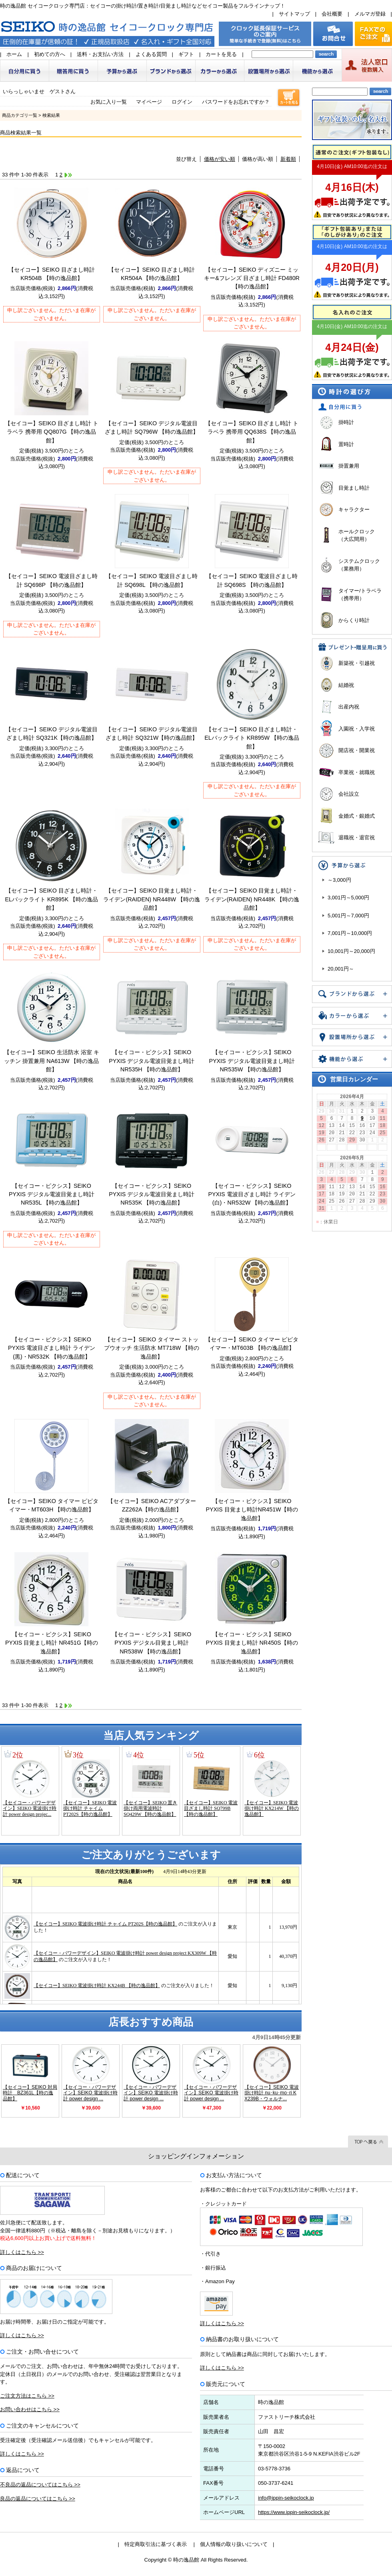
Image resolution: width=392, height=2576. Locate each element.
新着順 (288, 159)
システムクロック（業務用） (359, 565)
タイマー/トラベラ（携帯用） (360, 595)
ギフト (186, 54)
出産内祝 (348, 707)
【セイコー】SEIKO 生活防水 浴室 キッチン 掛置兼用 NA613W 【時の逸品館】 (51, 1061)
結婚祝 (346, 685)
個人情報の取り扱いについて (234, 2544)
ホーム (14, 54)
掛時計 (346, 422)
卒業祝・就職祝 (356, 772)
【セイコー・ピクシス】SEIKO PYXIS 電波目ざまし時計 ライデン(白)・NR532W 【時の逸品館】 (252, 1194)
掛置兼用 (348, 466)
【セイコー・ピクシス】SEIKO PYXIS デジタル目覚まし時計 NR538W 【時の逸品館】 (151, 1643)
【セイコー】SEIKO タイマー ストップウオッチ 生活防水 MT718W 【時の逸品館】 (151, 1348)
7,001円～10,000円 (350, 933)
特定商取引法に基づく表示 (155, 2544)
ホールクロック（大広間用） (356, 535)
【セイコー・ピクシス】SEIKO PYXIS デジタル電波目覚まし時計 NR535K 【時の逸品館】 (151, 1194)
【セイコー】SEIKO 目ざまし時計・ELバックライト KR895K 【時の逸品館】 (51, 899)
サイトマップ (294, 14)
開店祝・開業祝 (356, 750)
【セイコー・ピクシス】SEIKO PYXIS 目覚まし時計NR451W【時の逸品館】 (252, 1509)
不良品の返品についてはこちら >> (40, 2485)
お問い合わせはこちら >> (30, 2409)
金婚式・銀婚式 (356, 816)
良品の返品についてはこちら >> (37, 2499)
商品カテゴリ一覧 (19, 115)
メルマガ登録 (370, 14)
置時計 (346, 444)
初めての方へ (49, 54)
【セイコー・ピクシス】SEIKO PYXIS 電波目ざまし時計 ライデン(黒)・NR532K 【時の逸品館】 (51, 1348)
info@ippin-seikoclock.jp (286, 2498)
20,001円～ (341, 969)
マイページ (149, 102)
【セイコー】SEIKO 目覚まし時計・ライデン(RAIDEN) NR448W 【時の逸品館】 (151, 899)
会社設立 (348, 794)
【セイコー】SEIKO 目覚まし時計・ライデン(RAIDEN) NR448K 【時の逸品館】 (252, 899)
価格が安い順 (219, 159)
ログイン (182, 102)
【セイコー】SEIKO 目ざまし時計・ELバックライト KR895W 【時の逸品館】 (251, 738)
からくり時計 (354, 620)
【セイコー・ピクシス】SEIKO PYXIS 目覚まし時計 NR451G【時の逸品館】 (51, 1643)
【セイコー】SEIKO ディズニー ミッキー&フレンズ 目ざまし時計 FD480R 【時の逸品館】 (252, 278)
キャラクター (354, 509)
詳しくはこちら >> (22, 2252)
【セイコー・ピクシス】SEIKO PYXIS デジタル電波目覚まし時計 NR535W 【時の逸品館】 (252, 1061)
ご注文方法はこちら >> (27, 2396)
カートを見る (221, 54)
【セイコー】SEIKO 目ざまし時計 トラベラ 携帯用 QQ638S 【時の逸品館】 (252, 432)
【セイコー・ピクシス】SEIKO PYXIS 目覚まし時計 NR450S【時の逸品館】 (252, 1643)
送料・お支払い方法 (100, 54)
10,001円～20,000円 (351, 951)
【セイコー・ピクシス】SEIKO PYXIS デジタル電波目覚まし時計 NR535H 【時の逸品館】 (151, 1061)
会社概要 (332, 14)
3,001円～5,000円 (348, 898)
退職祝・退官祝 (356, 838)
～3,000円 (339, 880)
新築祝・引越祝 (356, 663)
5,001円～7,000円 (348, 916)
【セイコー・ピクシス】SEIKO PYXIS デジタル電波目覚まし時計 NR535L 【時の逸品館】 (51, 1194)
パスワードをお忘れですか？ (236, 102)
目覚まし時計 (354, 488)
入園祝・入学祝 (356, 729)
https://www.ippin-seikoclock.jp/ (294, 2512)
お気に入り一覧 (108, 102)
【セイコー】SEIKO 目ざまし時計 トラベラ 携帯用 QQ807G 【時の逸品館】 (51, 432)
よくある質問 (151, 54)
